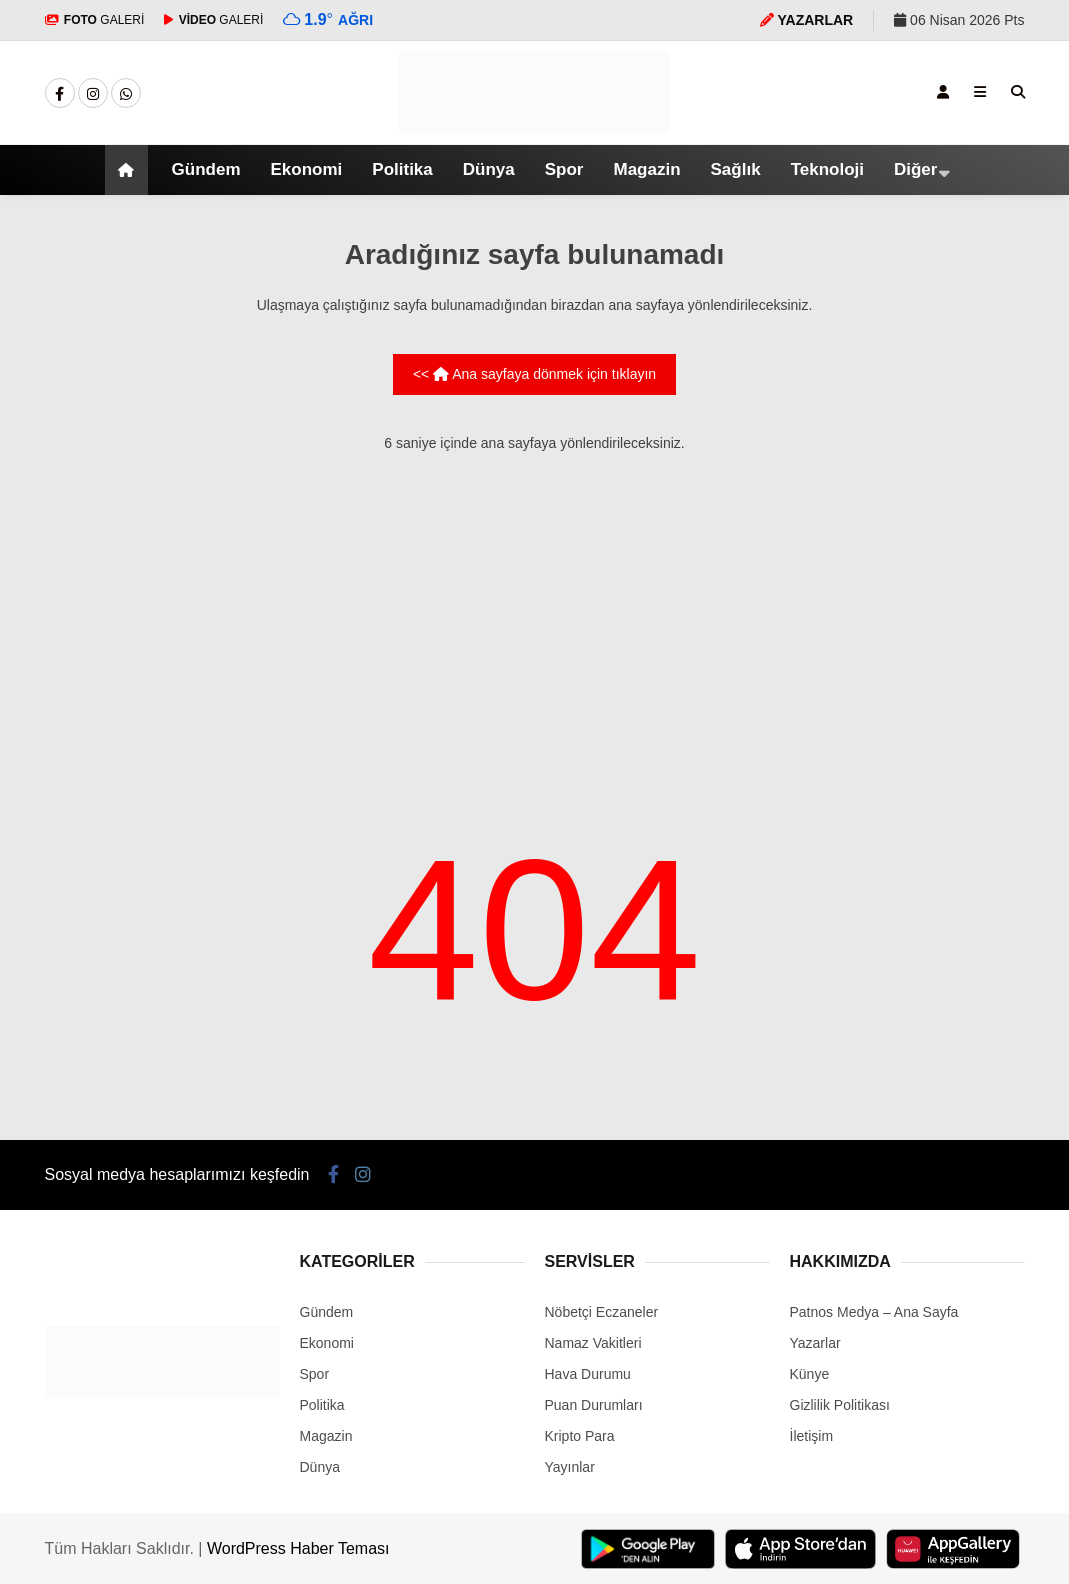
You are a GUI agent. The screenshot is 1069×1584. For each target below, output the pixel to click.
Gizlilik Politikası (840, 1405)
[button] (129, 170)
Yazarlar (815, 1343)
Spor (564, 169)
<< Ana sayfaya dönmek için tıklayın (534, 374)
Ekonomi (307, 169)
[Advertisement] (535, 612)
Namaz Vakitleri (593, 1343)
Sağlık (736, 169)
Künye (810, 1374)
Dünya (489, 169)
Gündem (206, 169)
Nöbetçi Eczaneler (602, 1312)
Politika (402, 169)
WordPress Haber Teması (298, 1548)
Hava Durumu (588, 1374)
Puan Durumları (594, 1405)
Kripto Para (580, 1436)
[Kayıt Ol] (943, 92)
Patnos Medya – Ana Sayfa (874, 1312)
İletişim (812, 1436)
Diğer (915, 169)
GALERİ (95, 20)
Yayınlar (570, 1467)
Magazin (646, 169)
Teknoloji (827, 169)
